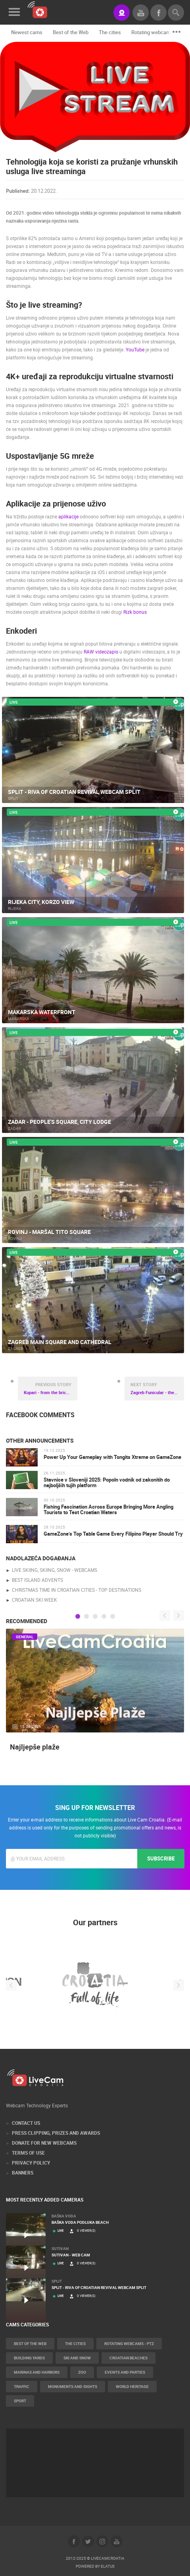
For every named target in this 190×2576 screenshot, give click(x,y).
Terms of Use (28, 2152)
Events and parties (125, 2372)
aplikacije (68, 516)
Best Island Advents (37, 1580)
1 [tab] (77, 1616)
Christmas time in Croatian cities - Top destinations (76, 1590)
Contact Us (26, 2123)
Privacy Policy (31, 2162)
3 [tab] (95, 1616)
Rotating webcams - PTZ (129, 2343)
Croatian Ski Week (34, 1599)
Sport (20, 2400)
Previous (164, 1615)
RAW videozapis (101, 651)
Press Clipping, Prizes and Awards (56, 2133)
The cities (110, 32)
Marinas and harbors (36, 2372)
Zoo (82, 2372)
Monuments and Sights (72, 2386)
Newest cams (26, 32)
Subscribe (161, 1858)
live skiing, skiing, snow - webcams (54, 1570)
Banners (22, 2172)
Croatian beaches (128, 2358)
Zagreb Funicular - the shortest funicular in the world (157, 1388)
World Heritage (132, 2386)
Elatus (108, 2566)
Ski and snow (77, 2358)
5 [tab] (112, 1616)
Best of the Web (70, 32)
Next (178, 1615)
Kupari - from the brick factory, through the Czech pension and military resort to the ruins (50, 1388)
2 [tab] (86, 1616)
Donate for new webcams (44, 2143)
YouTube (135, 349)
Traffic (21, 2386)
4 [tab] (104, 1616)
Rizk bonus (135, 612)
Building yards (29, 2358)
